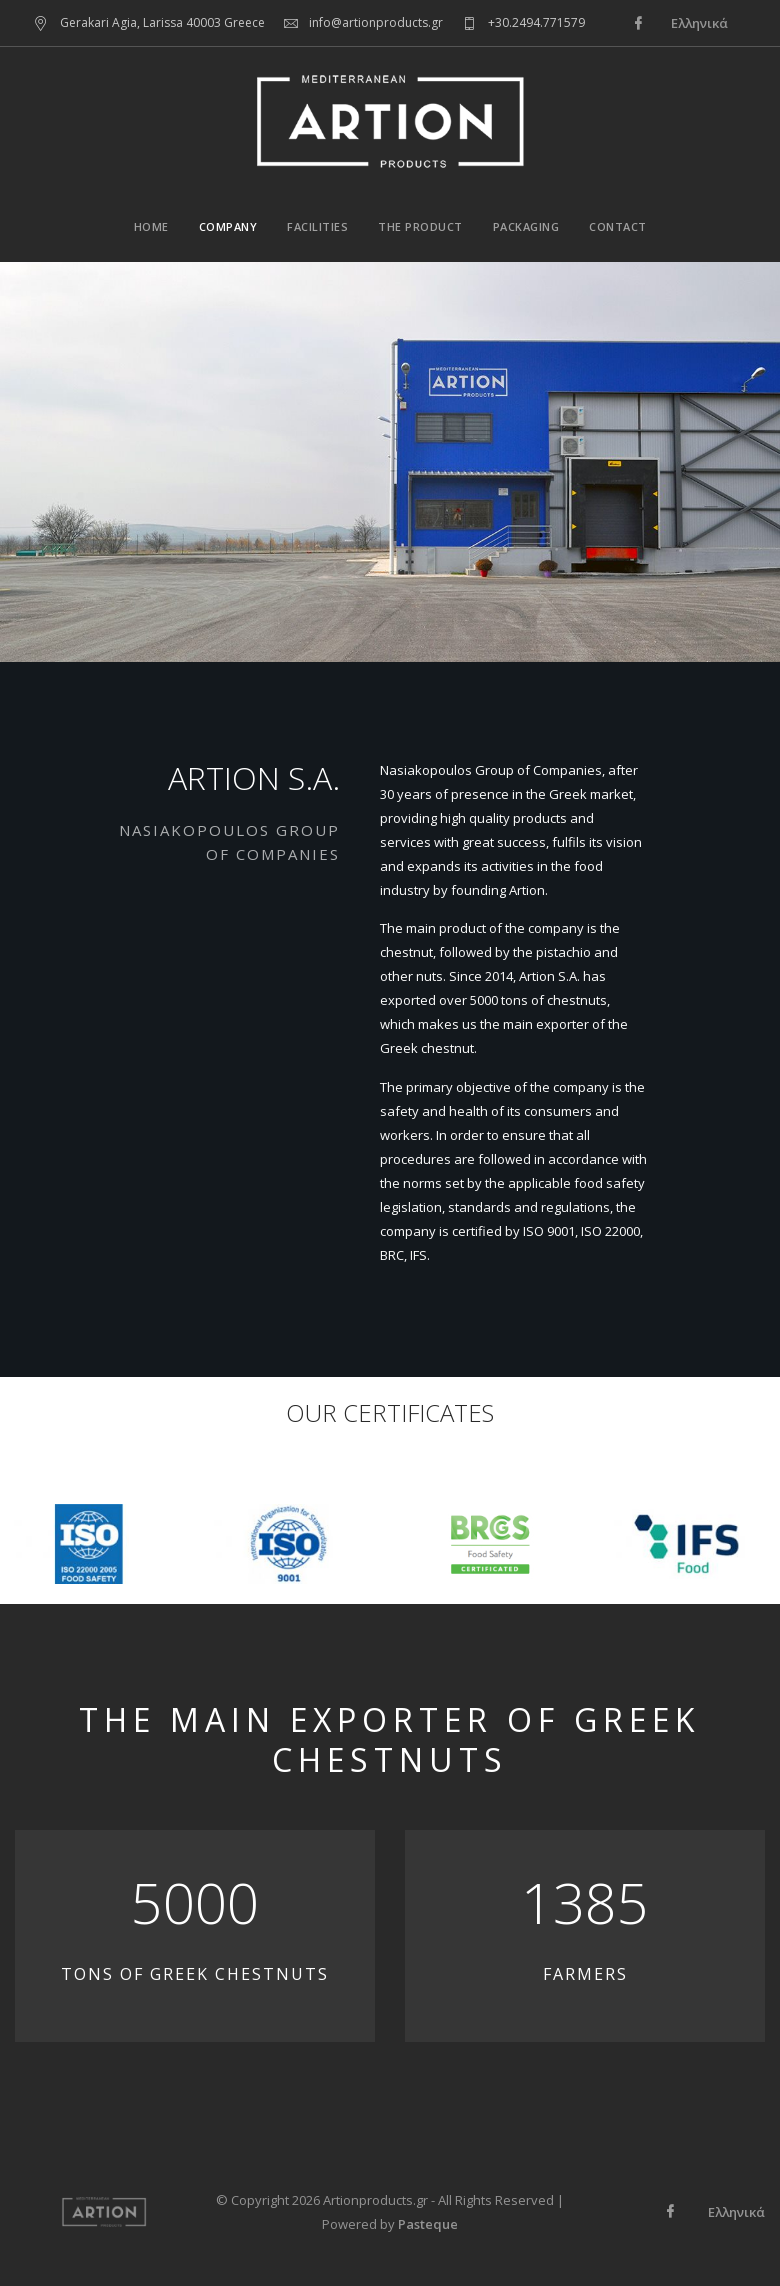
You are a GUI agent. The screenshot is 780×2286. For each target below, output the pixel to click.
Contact (618, 226)
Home (151, 226)
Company (228, 226)
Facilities (317, 226)
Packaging (526, 226)
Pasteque (428, 2224)
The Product (420, 226)
